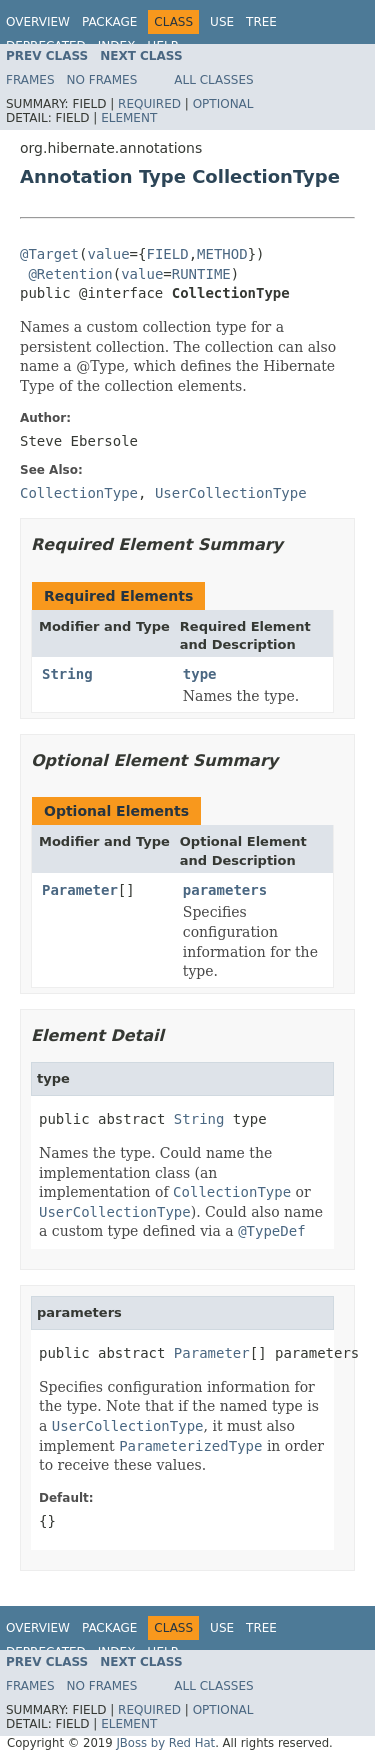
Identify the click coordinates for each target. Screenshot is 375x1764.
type (200, 674)
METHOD (222, 254)
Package (109, 22)
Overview (38, 22)
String (67, 674)
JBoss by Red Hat (165, 1743)
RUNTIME (201, 274)
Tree (261, 22)
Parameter (80, 890)
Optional (223, 104)
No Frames (102, 80)
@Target (49, 254)
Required (149, 104)
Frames (30, 80)
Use (222, 22)
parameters (225, 890)
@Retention (70, 274)
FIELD (167, 254)
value (108, 254)
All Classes (213, 80)
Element (129, 118)
